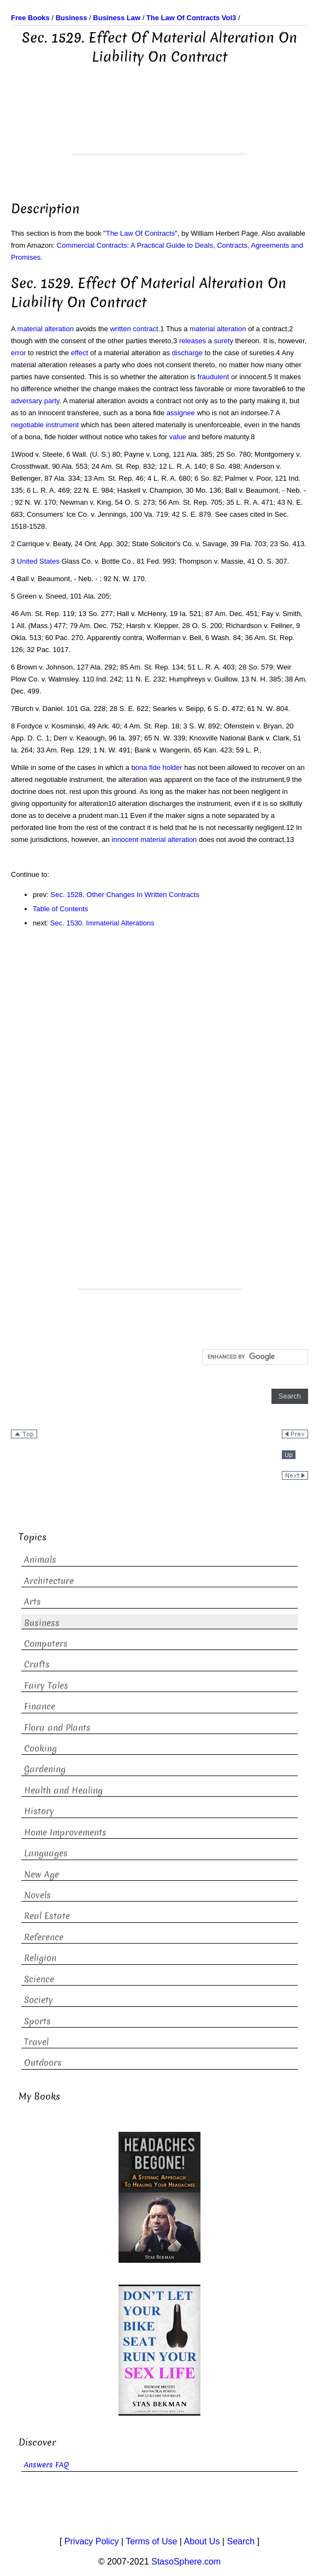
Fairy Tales (46, 1686)
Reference (43, 1937)
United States (38, 561)
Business (42, 1623)
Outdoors (43, 2063)
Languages (46, 1853)
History (39, 1811)
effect (79, 353)
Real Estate (47, 1916)
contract (145, 329)
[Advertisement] (159, 126)
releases (192, 341)
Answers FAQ (46, 2465)
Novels (37, 1895)
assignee (181, 413)
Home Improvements (65, 1832)
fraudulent (213, 377)
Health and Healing (63, 1790)
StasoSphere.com (186, 2561)
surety (223, 341)
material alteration (45, 329)
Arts (32, 1601)
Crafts (37, 1664)
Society (38, 2000)
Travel (36, 2042)
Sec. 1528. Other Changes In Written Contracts (125, 894)
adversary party (35, 401)
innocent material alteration (154, 839)
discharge (187, 353)
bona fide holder (156, 767)
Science (39, 1979)
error (18, 353)
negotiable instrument (45, 425)
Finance (39, 1706)
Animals (40, 1559)
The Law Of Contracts (140, 233)
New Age (41, 1874)
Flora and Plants (57, 1728)
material (202, 329)
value (177, 437)
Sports (37, 2021)
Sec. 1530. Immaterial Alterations (102, 923)
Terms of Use (151, 2541)
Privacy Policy (91, 2541)
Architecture (49, 1581)
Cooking (40, 1748)
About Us (202, 2541)
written (120, 329)
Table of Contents (60, 909)
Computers (46, 1643)
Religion (40, 1958)
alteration (231, 329)
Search (241, 2541)
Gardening (45, 1769)
